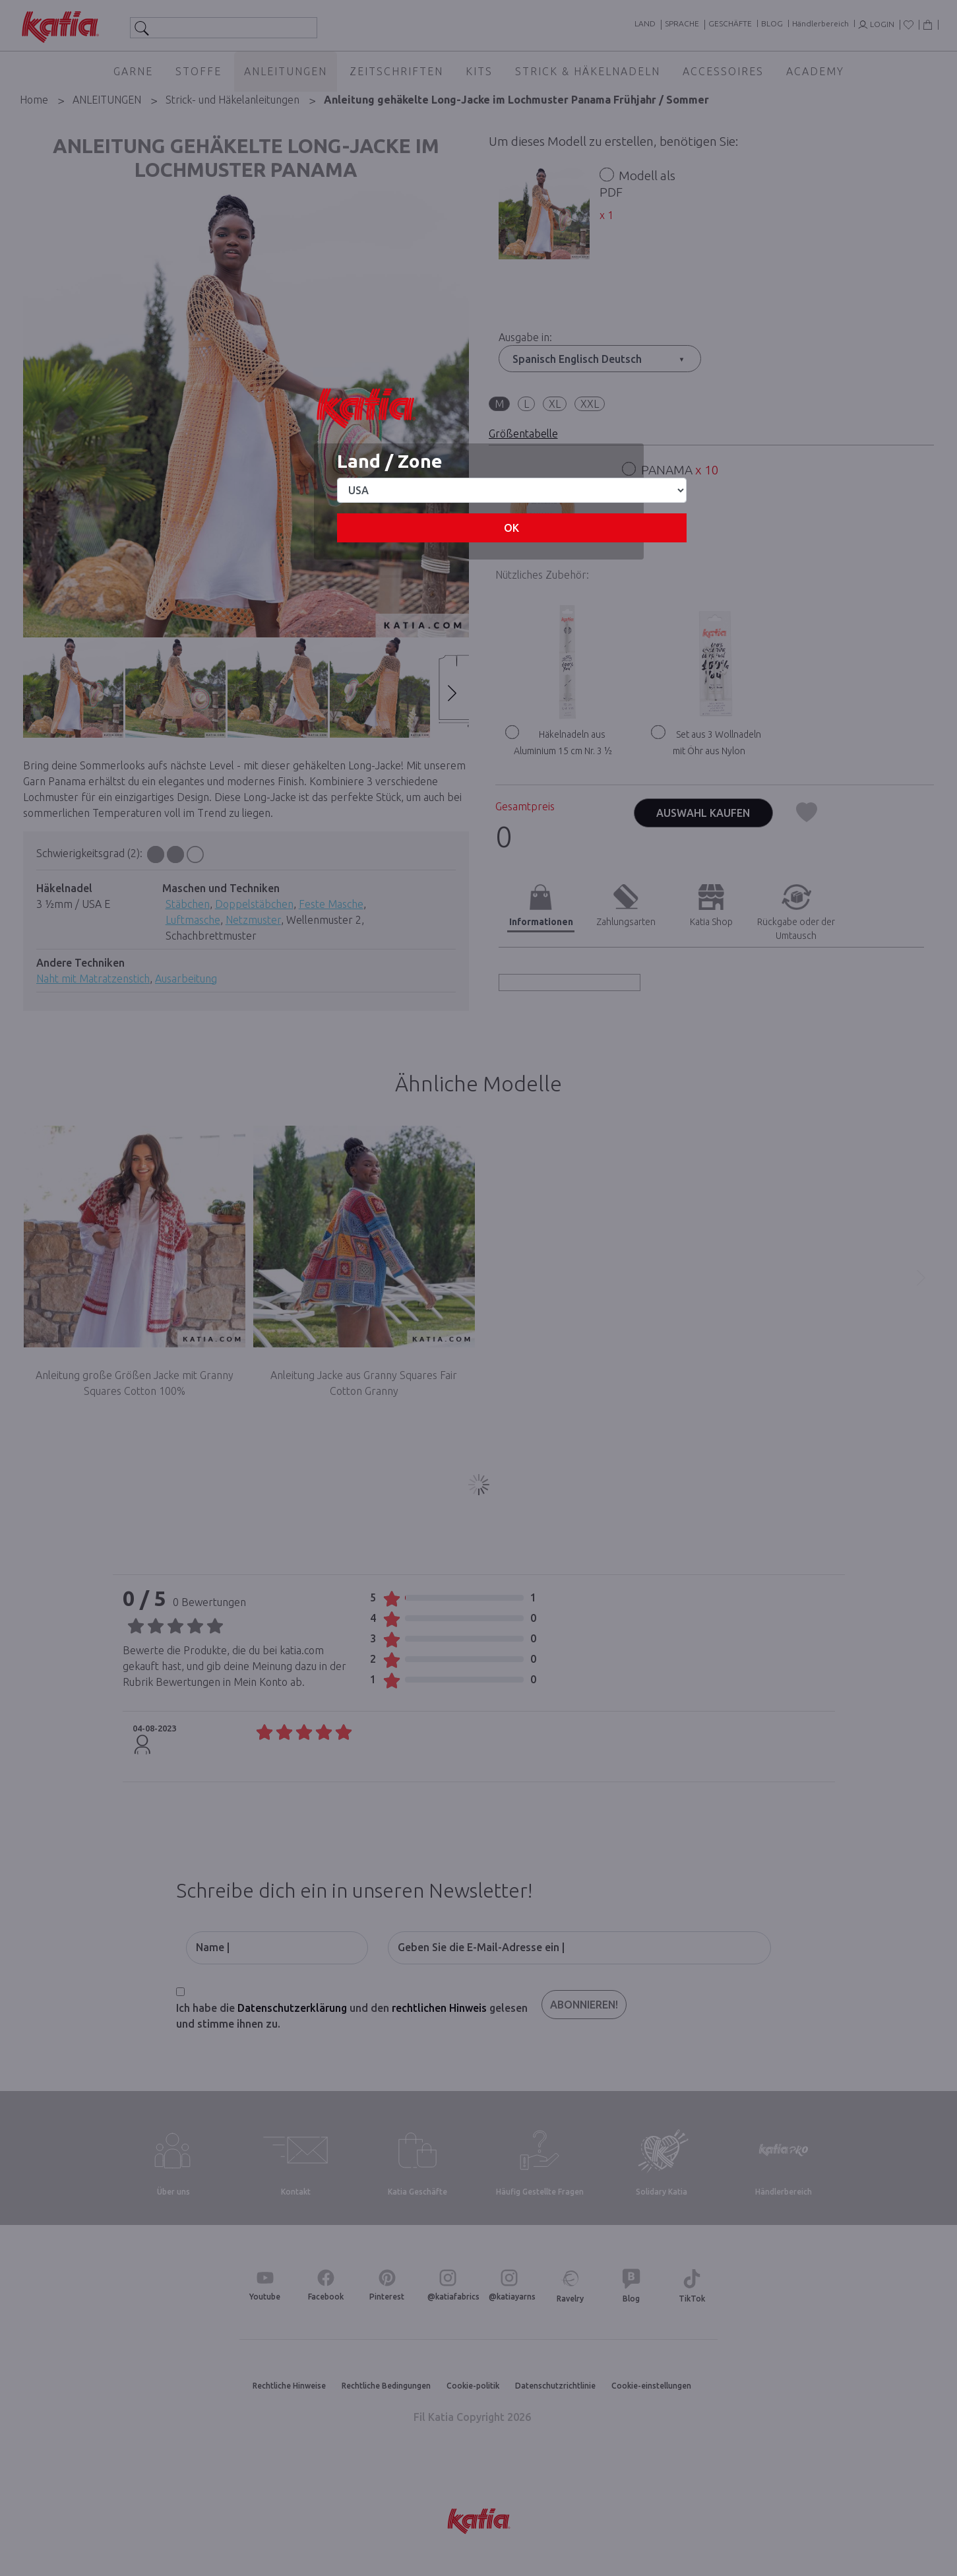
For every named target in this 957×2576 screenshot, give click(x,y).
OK (511, 528)
